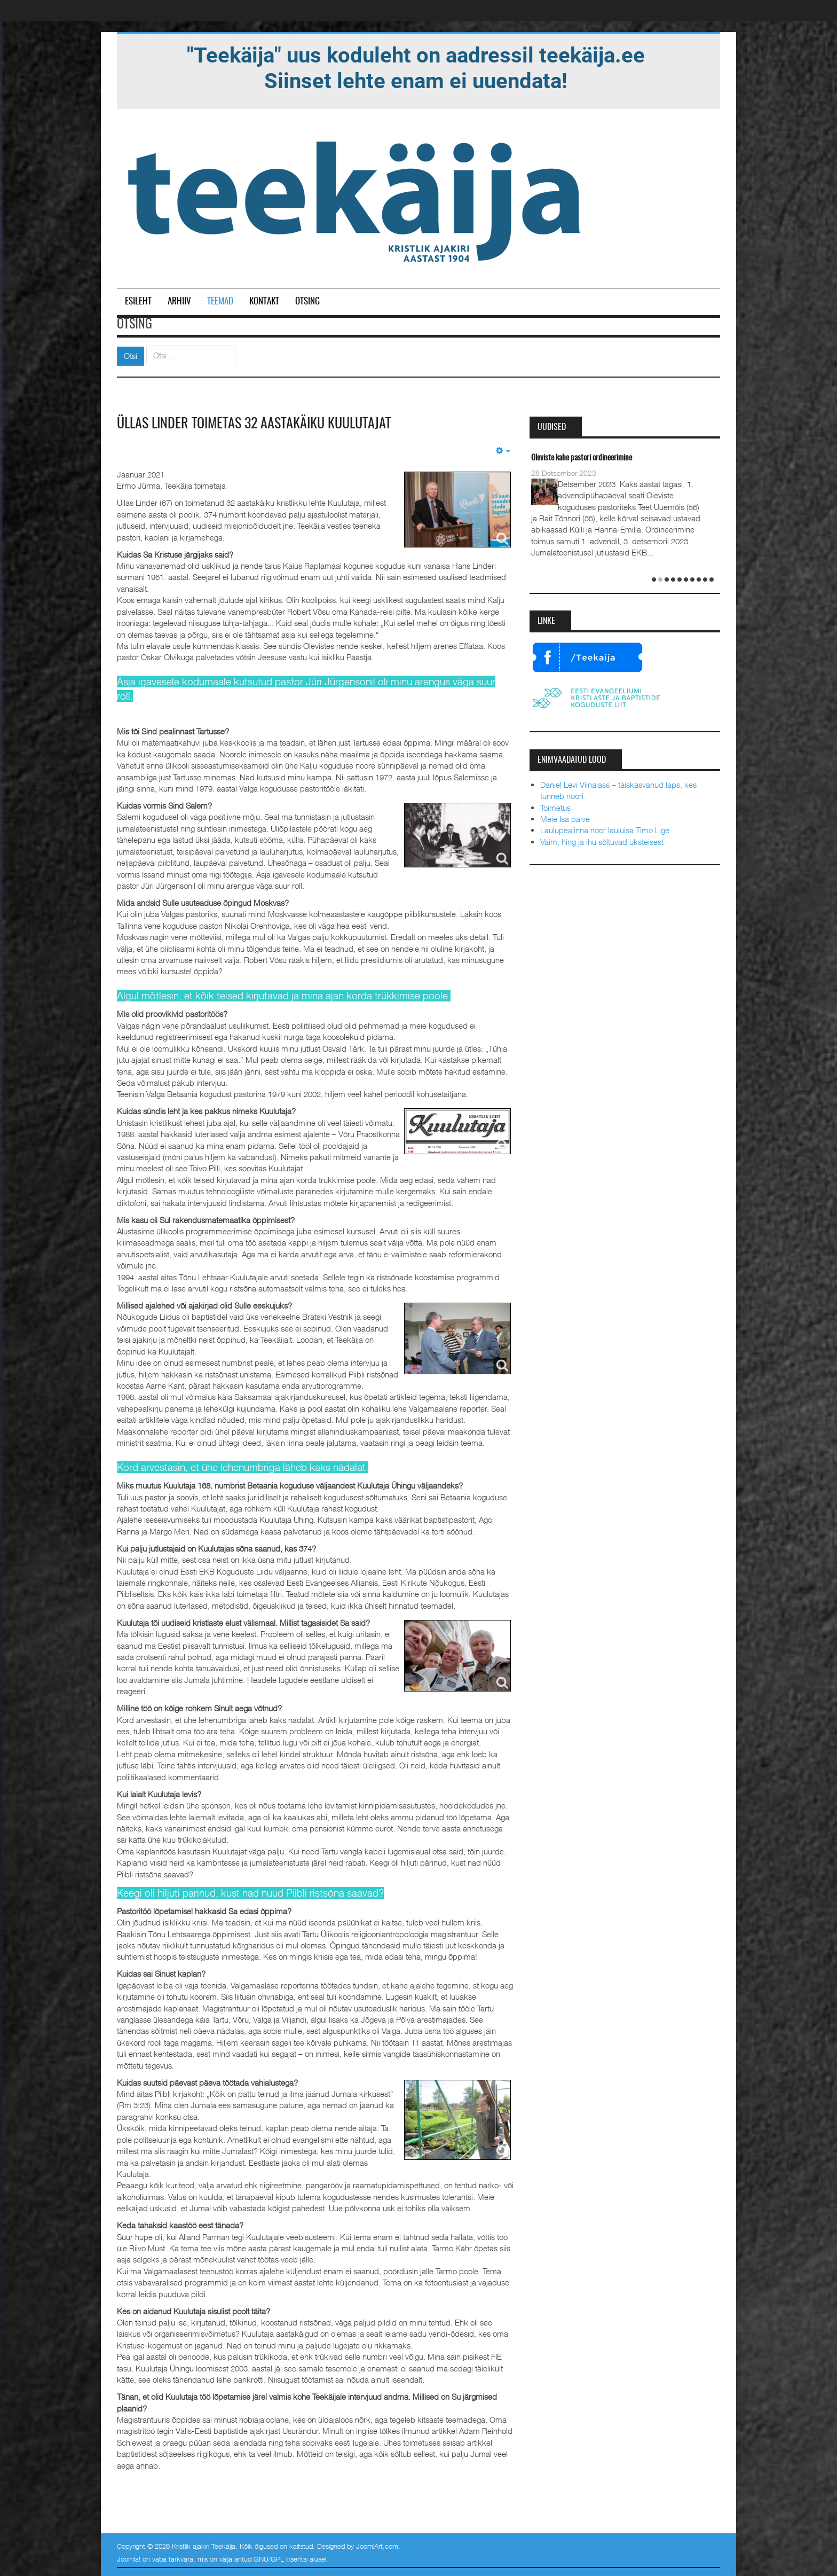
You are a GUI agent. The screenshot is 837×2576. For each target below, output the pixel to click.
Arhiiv (179, 301)
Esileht (138, 301)
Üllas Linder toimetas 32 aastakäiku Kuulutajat (254, 424)
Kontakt (264, 301)
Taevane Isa (547, 458)
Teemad (220, 301)
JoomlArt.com (377, 2546)
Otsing (307, 301)
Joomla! (128, 2559)
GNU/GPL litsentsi (280, 2559)
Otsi (130, 356)
